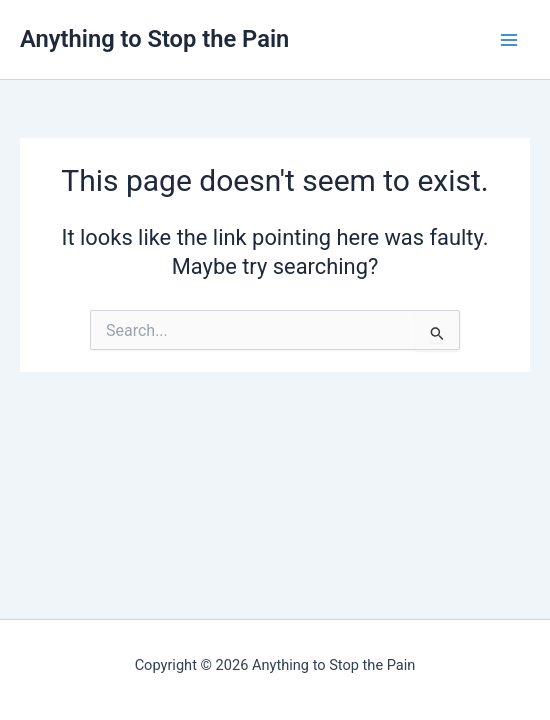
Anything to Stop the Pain (154, 39)
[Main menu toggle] (509, 40)
